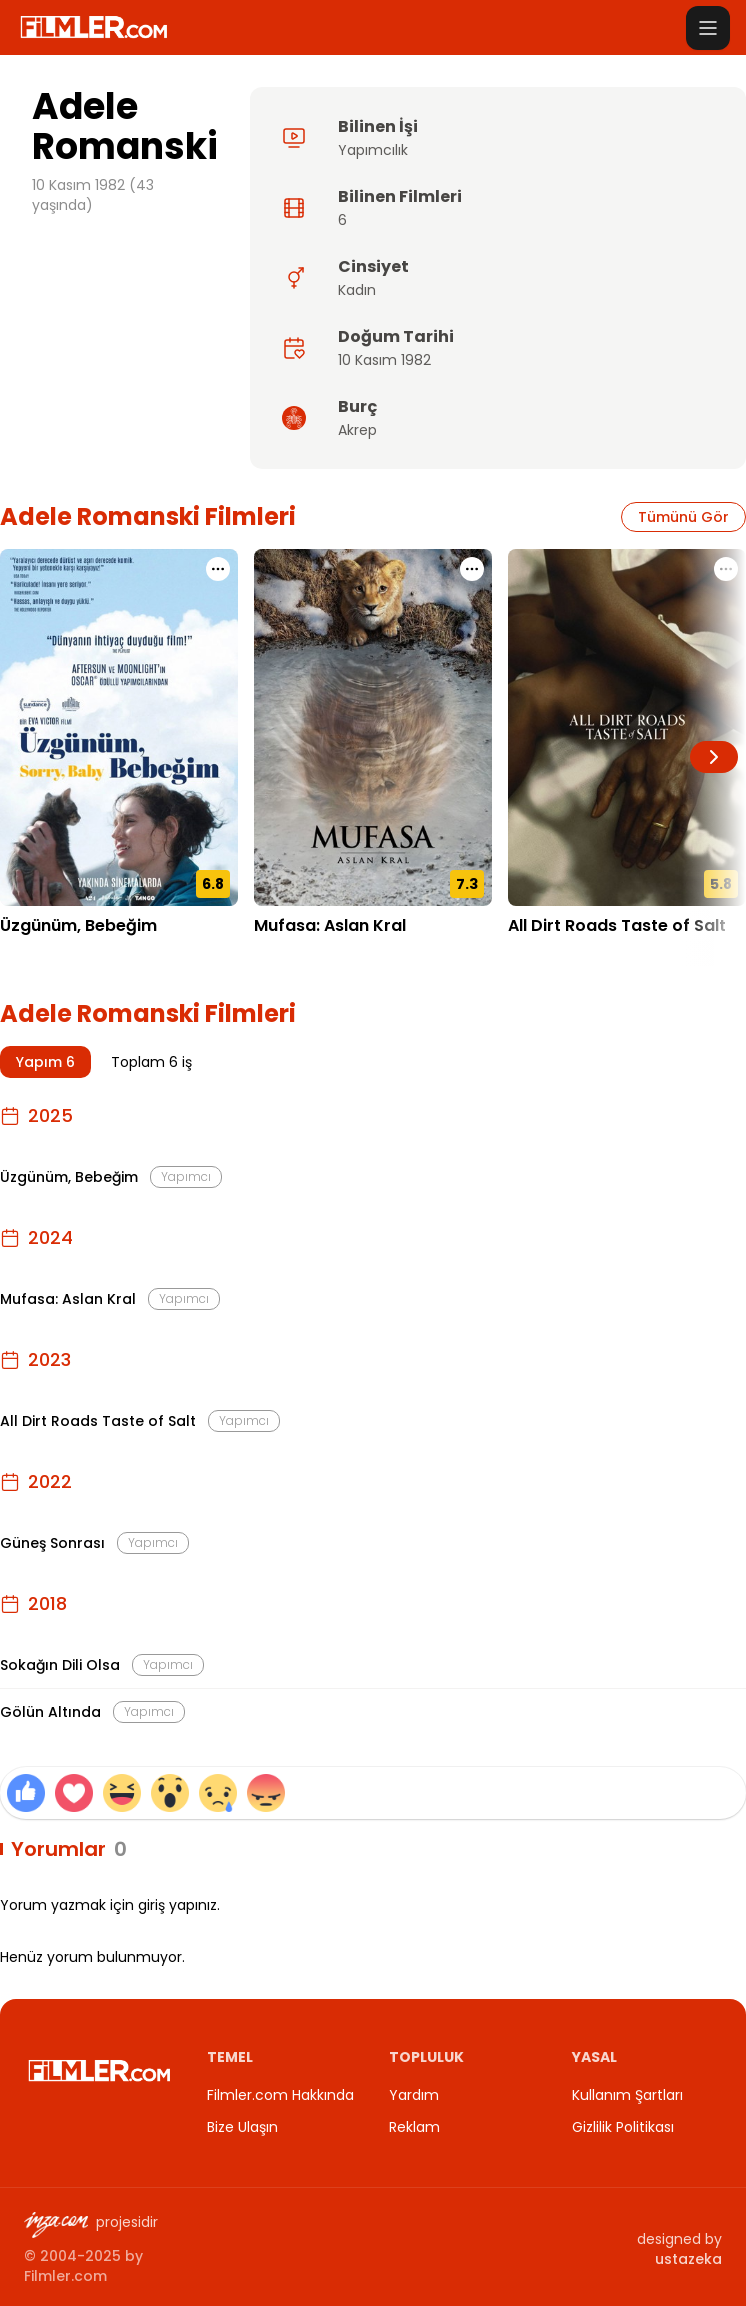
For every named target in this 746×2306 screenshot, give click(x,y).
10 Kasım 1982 (384, 360)
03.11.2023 (543, 956)
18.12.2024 (289, 956)
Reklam (414, 2127)
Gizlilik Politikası (623, 2127)
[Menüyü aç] (708, 28)
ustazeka (688, 2259)
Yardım (414, 2095)
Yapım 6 (45, 1062)
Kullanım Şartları (627, 2095)
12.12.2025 (35, 956)
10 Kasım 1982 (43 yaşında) (93, 195)
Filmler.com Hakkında (280, 2095)
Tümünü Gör (683, 517)
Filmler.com (65, 2276)
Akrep (357, 430)
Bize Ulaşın (242, 2127)
